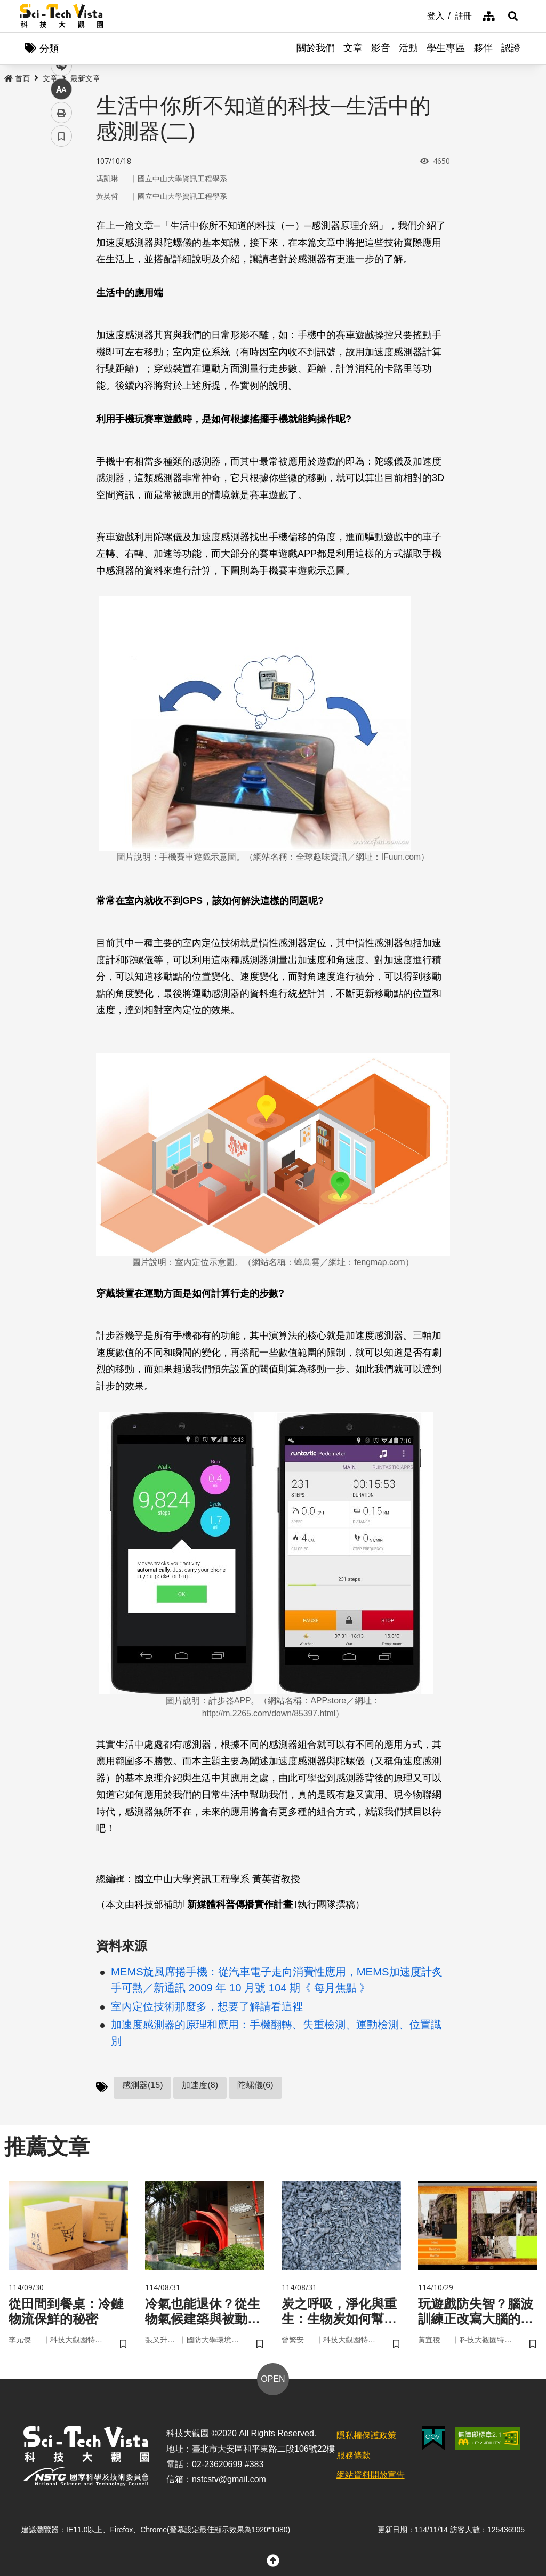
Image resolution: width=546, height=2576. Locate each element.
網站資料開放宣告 (370, 2474)
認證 (510, 48)
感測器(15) (142, 2085)
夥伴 (483, 48)
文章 (353, 48)
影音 (380, 48)
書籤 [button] (61, 321)
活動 (408, 48)
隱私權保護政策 (366, 2435)
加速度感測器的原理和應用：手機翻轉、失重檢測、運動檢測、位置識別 (276, 2032)
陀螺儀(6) (255, 2085)
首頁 (17, 78)
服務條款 (353, 2455)
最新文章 (85, 78)
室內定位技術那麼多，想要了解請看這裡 (207, 2006)
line (58, 250)
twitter (61, 227)
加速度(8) (200, 2085)
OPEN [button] (273, 2378)
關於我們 (315, 48)
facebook (61, 204)
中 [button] (61, 274)
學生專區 (446, 48)
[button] (513, 16)
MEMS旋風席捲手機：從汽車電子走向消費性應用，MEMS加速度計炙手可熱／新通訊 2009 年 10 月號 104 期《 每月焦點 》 (277, 1980)
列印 (61, 297)
